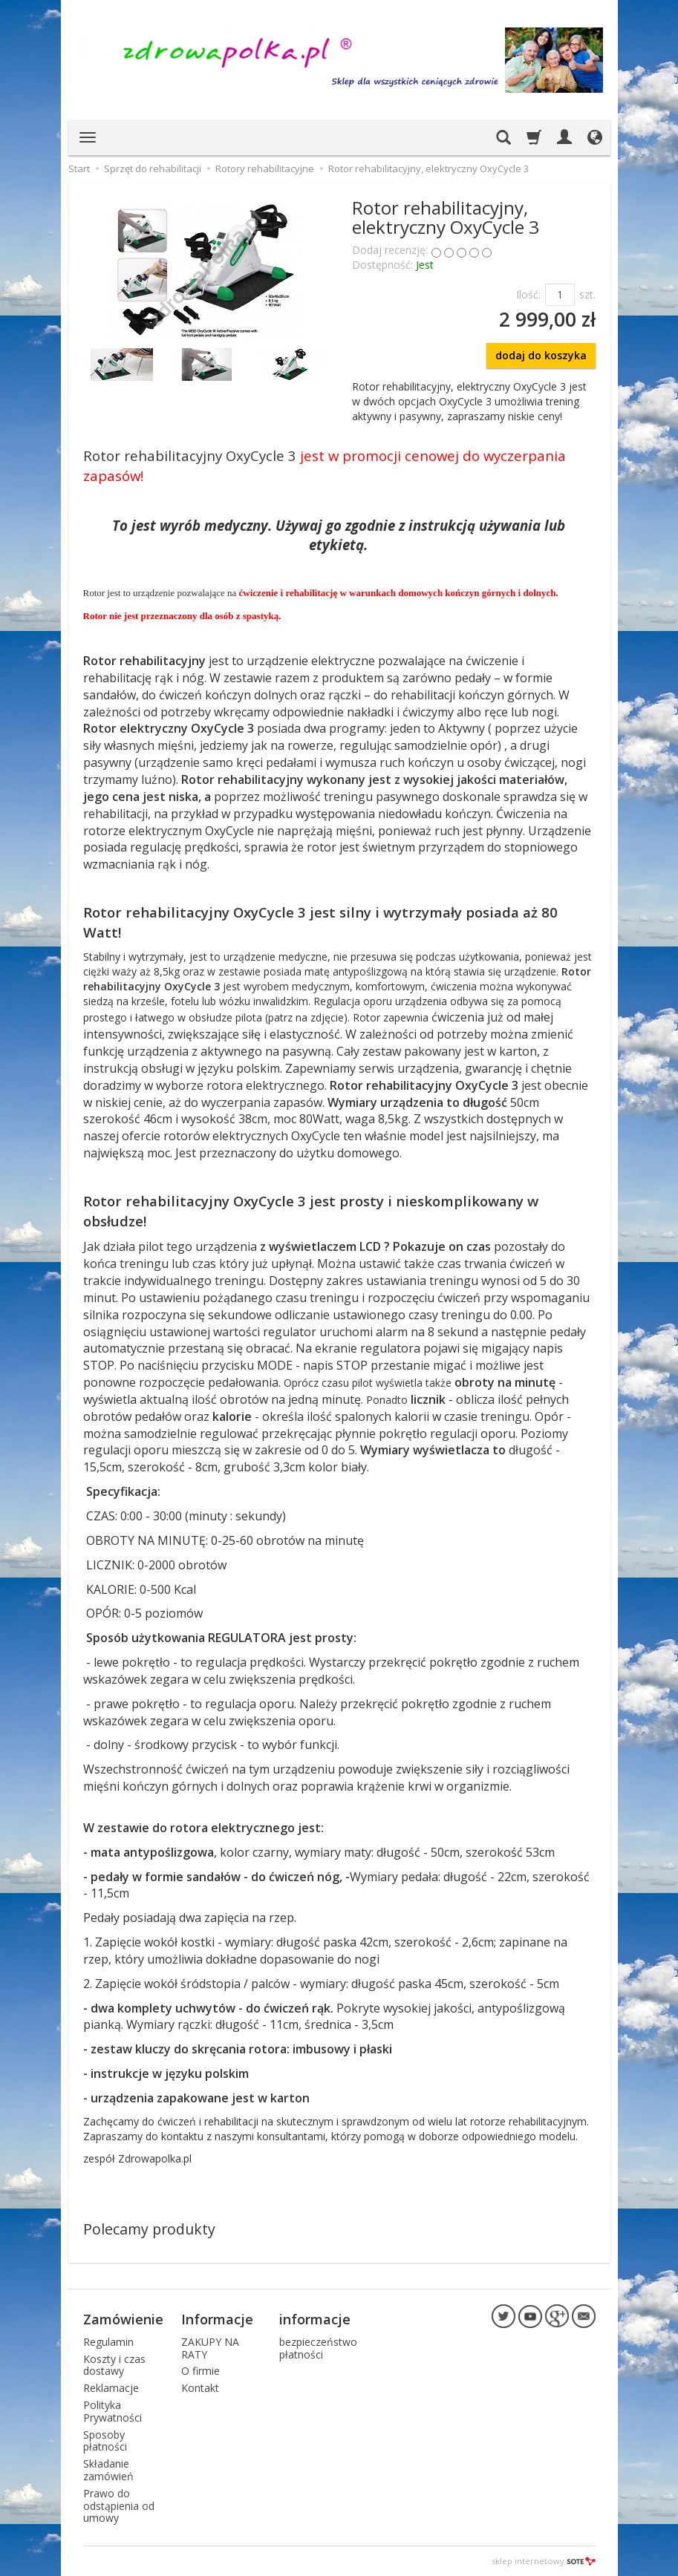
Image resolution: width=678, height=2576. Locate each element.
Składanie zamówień (108, 2469)
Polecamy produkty (149, 2229)
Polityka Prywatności (112, 2411)
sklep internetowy (544, 2560)
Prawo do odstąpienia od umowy (118, 2506)
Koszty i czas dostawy (114, 2365)
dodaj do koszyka (541, 355)
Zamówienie (123, 2319)
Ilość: (528, 294)
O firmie (200, 2371)
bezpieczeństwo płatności (318, 2348)
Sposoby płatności (105, 2441)
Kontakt (200, 2388)
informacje (315, 2319)
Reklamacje (111, 2388)
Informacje (217, 2319)
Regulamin (108, 2342)
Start (79, 168)
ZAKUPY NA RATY (210, 2348)
